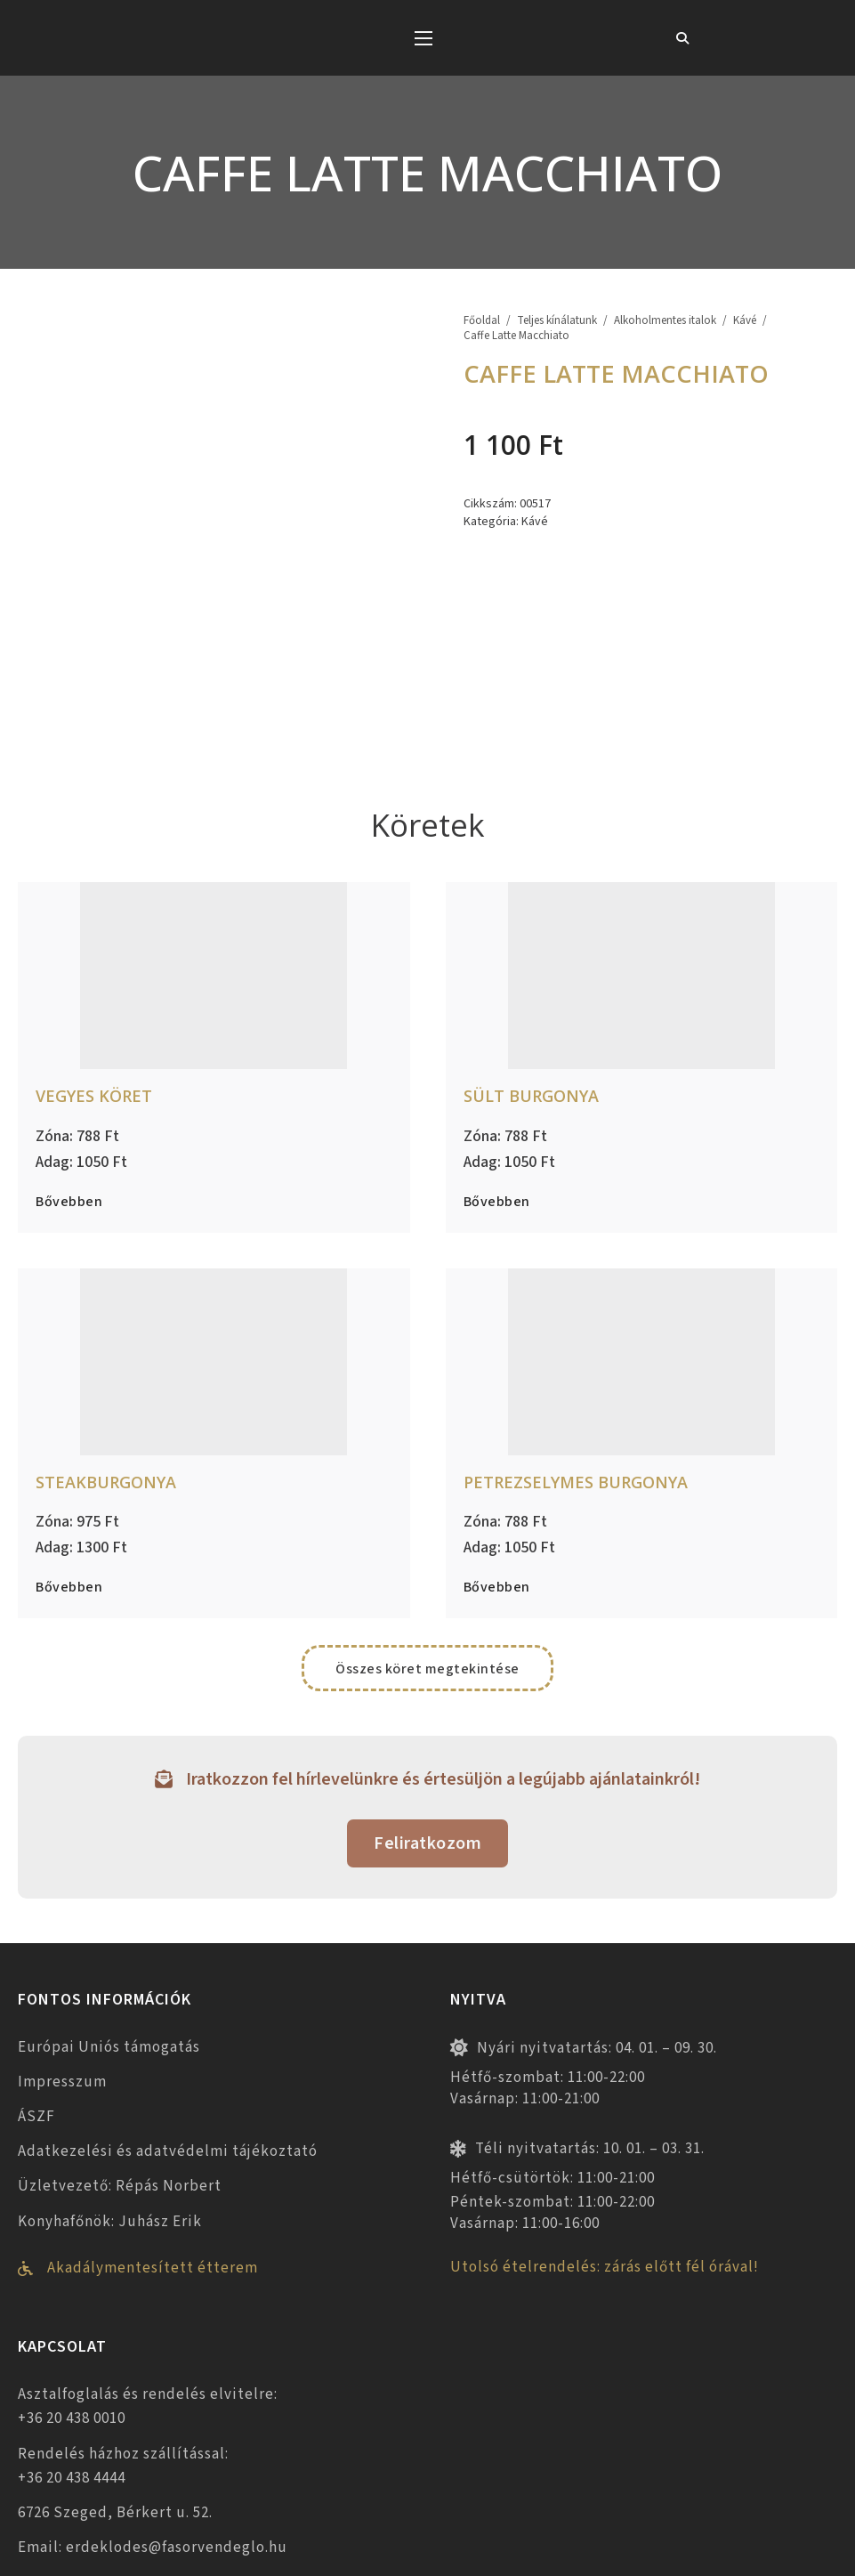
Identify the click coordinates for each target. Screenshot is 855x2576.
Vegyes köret (94, 939)
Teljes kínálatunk (557, 320)
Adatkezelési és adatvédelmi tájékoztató (168, 1994)
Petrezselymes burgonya (576, 1324)
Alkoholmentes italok (665, 320)
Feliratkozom (427, 1686)
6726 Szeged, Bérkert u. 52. (115, 2356)
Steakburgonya (106, 1324)
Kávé (744, 320)
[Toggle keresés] (682, 38)
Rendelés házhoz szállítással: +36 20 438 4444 (123, 2308)
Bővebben (69, 1045)
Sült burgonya (531, 939)
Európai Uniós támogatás (109, 1889)
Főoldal (482, 320)
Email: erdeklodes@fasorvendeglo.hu (152, 2391)
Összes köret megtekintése (427, 1512)
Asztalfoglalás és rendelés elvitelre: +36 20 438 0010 (148, 2249)
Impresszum (62, 1925)
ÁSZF (36, 1960)
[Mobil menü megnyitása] (423, 38)
